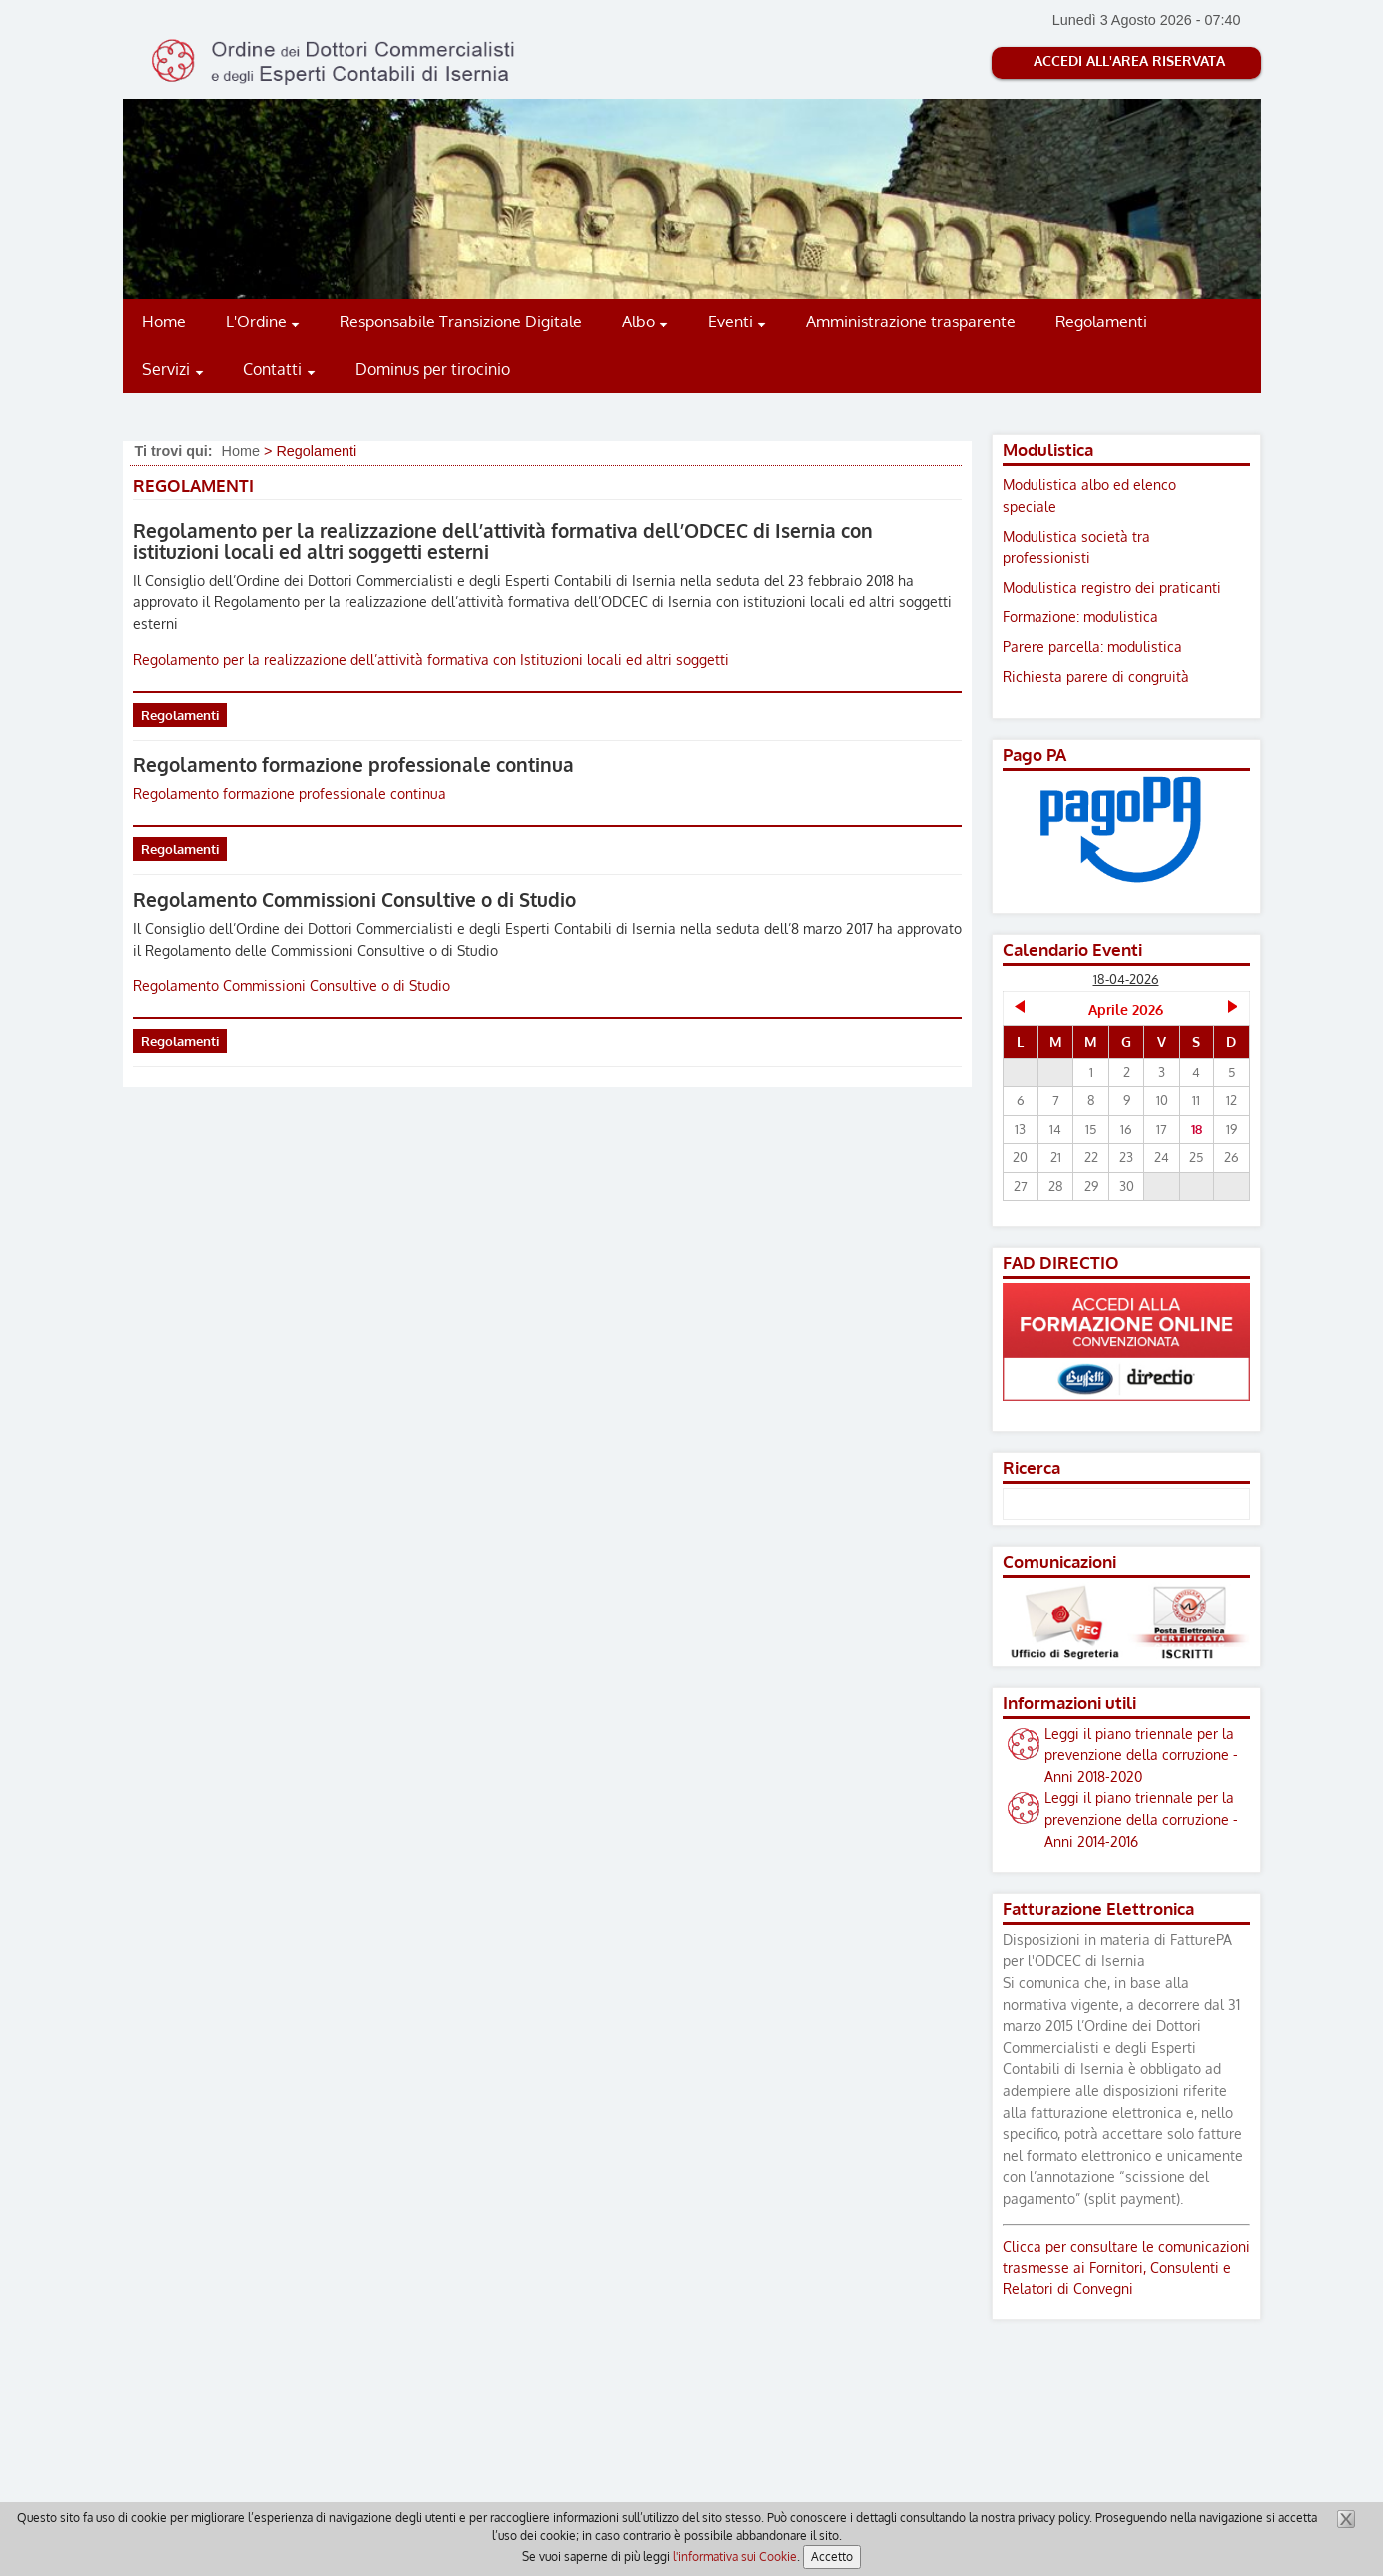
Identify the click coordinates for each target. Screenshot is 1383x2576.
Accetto (832, 2556)
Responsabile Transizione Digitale (461, 321)
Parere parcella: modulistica (1092, 646)
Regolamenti (1101, 321)
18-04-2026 (1126, 979)
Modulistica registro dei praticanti (1112, 587)
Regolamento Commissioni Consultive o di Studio (354, 899)
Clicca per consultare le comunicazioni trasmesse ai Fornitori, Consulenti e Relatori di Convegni (1126, 2267)
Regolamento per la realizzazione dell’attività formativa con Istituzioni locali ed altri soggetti (431, 659)
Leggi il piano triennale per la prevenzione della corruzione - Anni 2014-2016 (1141, 1818)
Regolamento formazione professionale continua (353, 764)
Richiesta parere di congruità (1096, 676)
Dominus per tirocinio (432, 369)
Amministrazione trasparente (911, 321)
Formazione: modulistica (1080, 616)
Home (164, 321)
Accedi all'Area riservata (1129, 60)
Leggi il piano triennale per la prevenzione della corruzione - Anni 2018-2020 (1141, 1754)
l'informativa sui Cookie (735, 2556)
